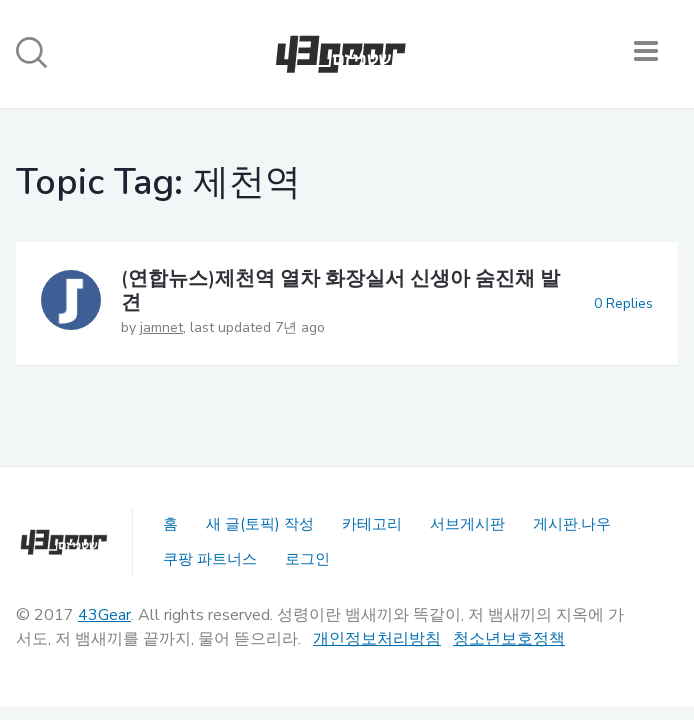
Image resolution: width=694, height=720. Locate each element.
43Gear (104, 615)
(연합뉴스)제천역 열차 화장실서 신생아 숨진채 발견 (340, 290)
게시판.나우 (572, 524)
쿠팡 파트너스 (210, 559)
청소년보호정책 (509, 639)
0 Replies (623, 303)
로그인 (307, 559)
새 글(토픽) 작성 (260, 524)
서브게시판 (467, 524)
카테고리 (372, 524)
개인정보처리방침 (377, 639)
